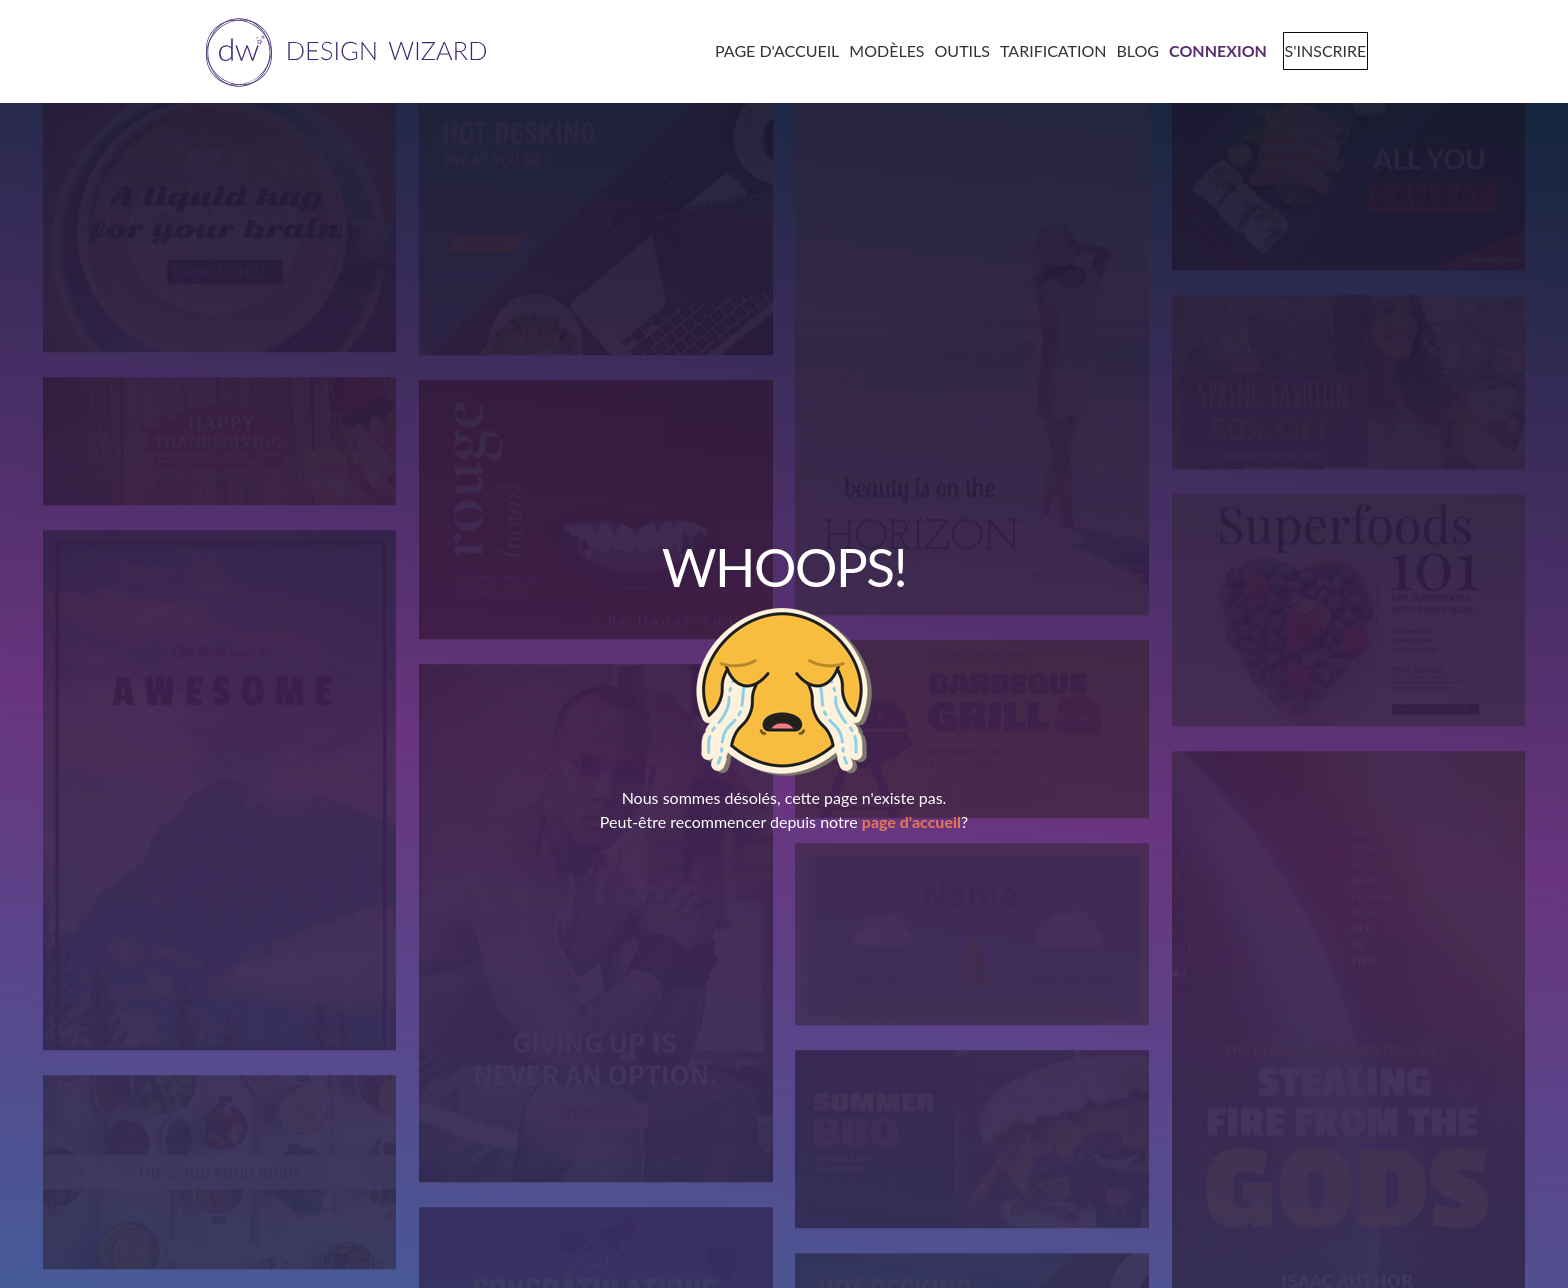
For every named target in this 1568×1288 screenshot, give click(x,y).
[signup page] (1317, 50)
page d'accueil (911, 821)
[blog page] (1131, 50)
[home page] (342, 50)
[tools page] (955, 50)
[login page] (1211, 50)
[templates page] (880, 50)
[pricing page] (1046, 50)
